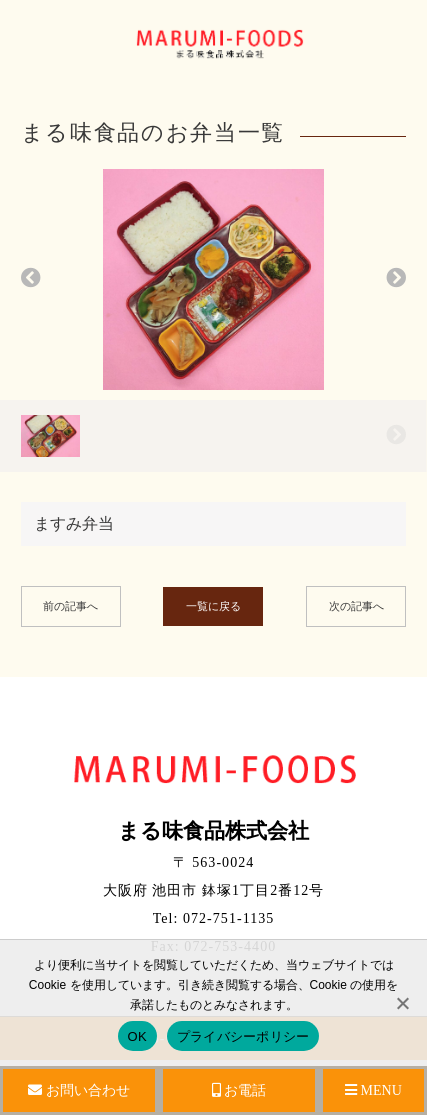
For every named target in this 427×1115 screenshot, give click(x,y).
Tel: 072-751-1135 (214, 918)
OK (137, 1036)
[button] (31, 279)
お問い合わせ (79, 1090)
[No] (402, 1003)
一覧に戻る (213, 606)
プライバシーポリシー (243, 1036)
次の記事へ (356, 606)
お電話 (239, 1090)
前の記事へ (70, 606)
